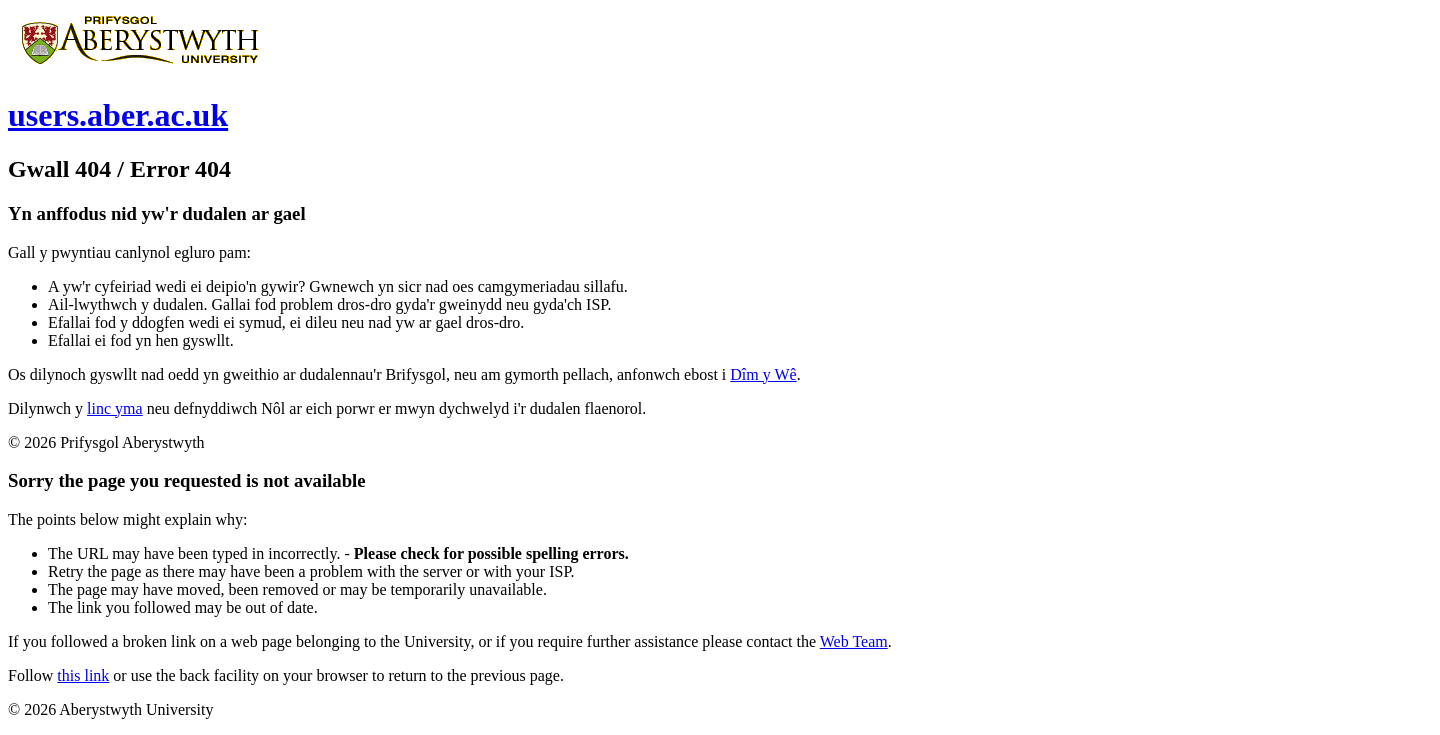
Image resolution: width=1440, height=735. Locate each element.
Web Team (854, 641)
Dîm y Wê (763, 374)
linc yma (115, 408)
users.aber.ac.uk (118, 115)
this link (83, 675)
